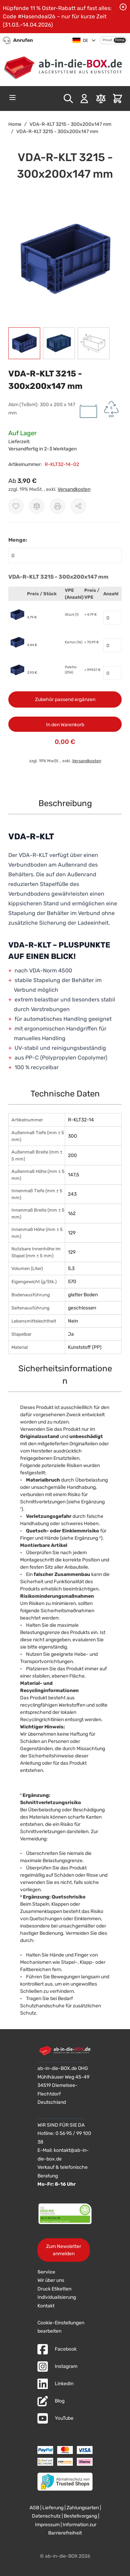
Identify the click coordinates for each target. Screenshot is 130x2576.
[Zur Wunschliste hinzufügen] (16, 506)
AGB (34, 2508)
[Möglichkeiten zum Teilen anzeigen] (78, 506)
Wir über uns (50, 2280)
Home (14, 124)
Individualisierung (56, 2297)
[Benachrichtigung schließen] (123, 6)
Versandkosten (74, 489)
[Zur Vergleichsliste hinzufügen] (36, 506)
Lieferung (52, 2508)
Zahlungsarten (83, 2508)
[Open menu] (12, 97)
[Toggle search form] (68, 98)
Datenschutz (46, 2516)
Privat (107, 40)
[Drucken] (57, 506)
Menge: (17, 540)
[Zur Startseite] (65, 66)
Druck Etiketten (54, 2289)
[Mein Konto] (84, 98)
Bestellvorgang (80, 2516)
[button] (65, 258)
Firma (119, 40)
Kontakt (45, 2306)
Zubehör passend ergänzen (65, 699)
